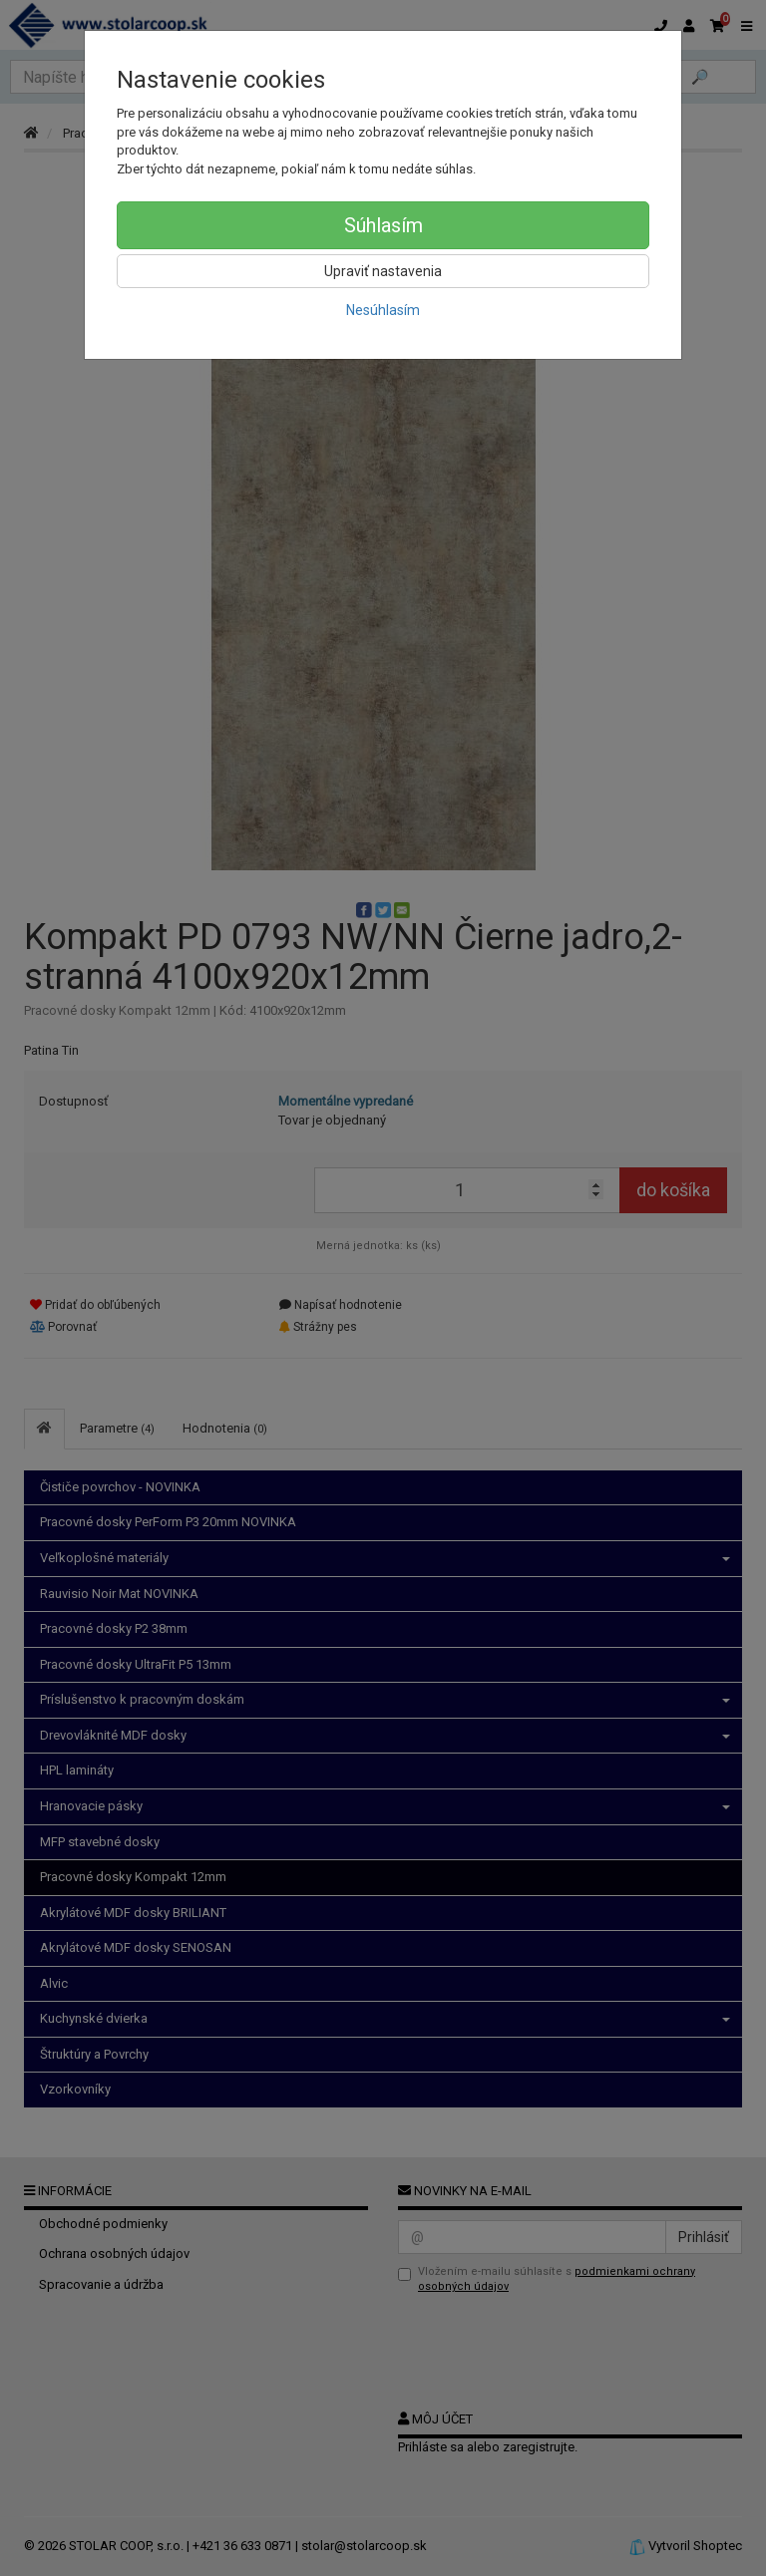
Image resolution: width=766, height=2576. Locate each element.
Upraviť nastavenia (383, 271)
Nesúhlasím (383, 310)
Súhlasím (383, 225)
